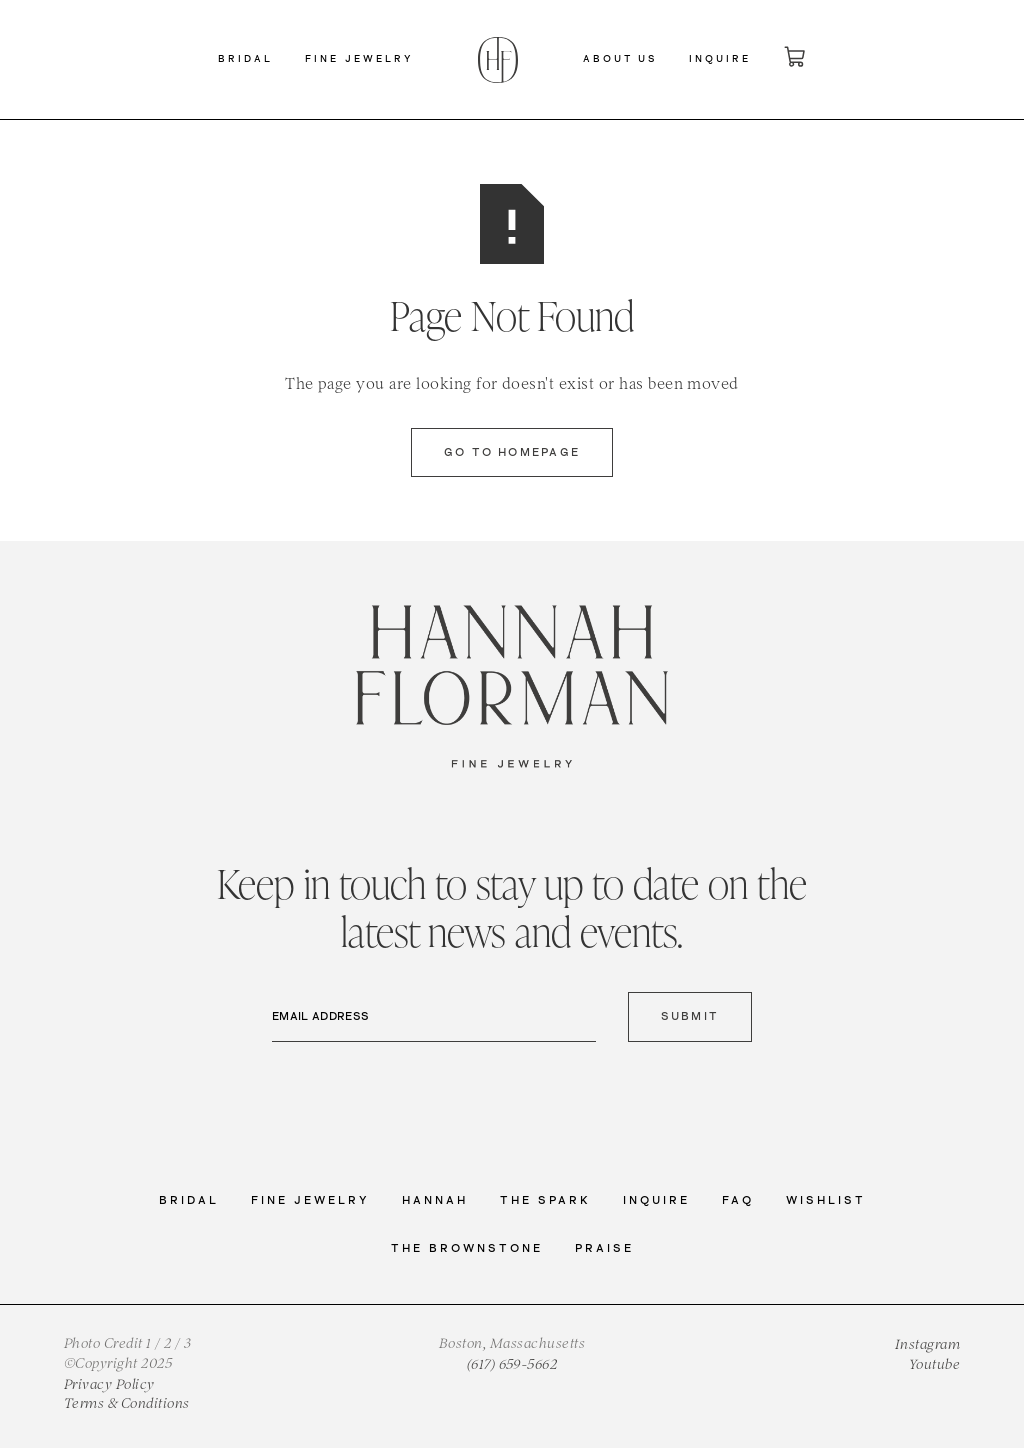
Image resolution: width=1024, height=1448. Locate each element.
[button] (245, 60)
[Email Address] (434, 1017)
